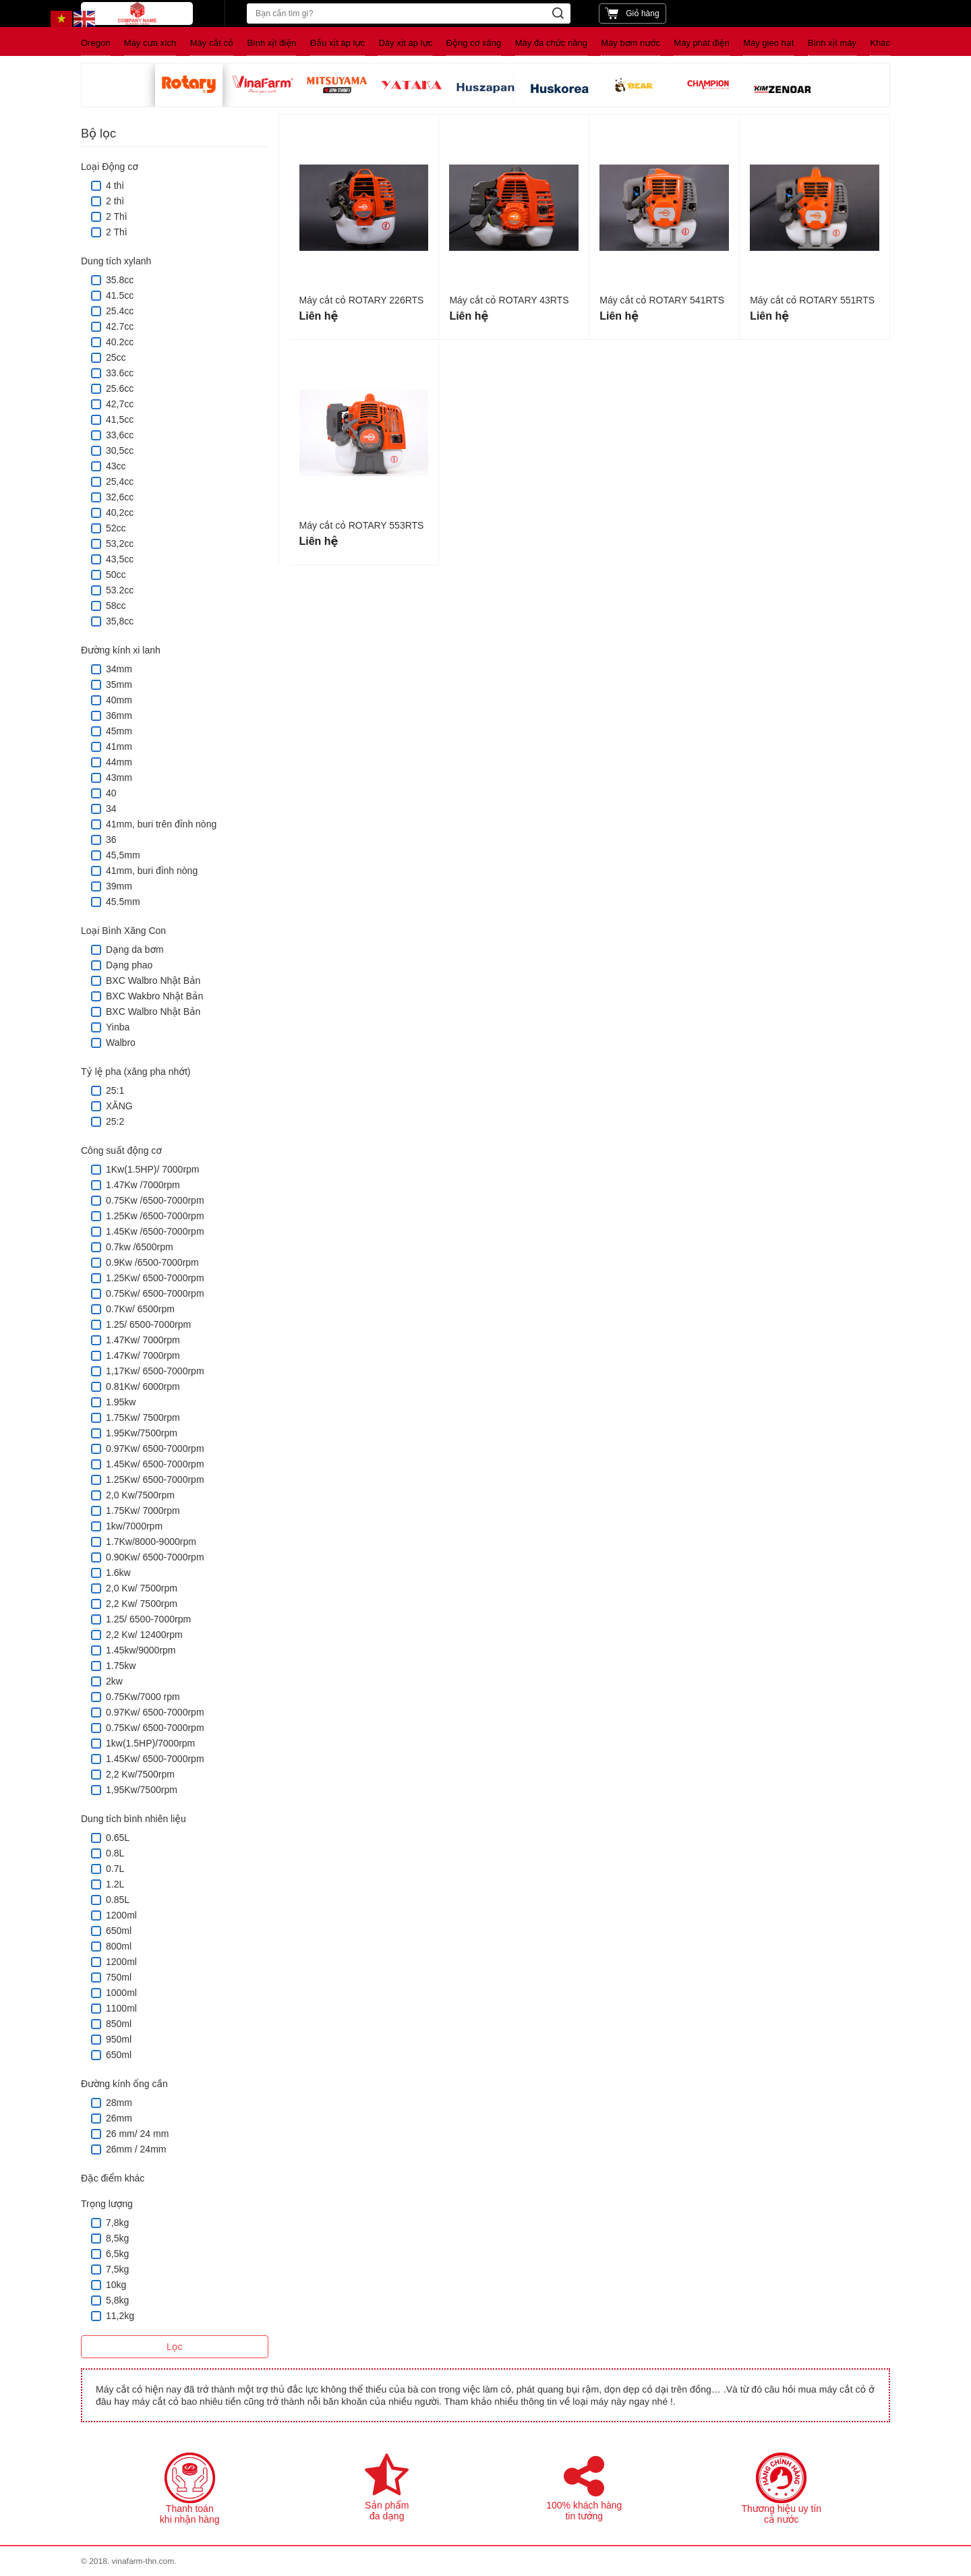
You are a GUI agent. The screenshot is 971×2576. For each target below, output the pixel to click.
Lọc (174, 2346)
